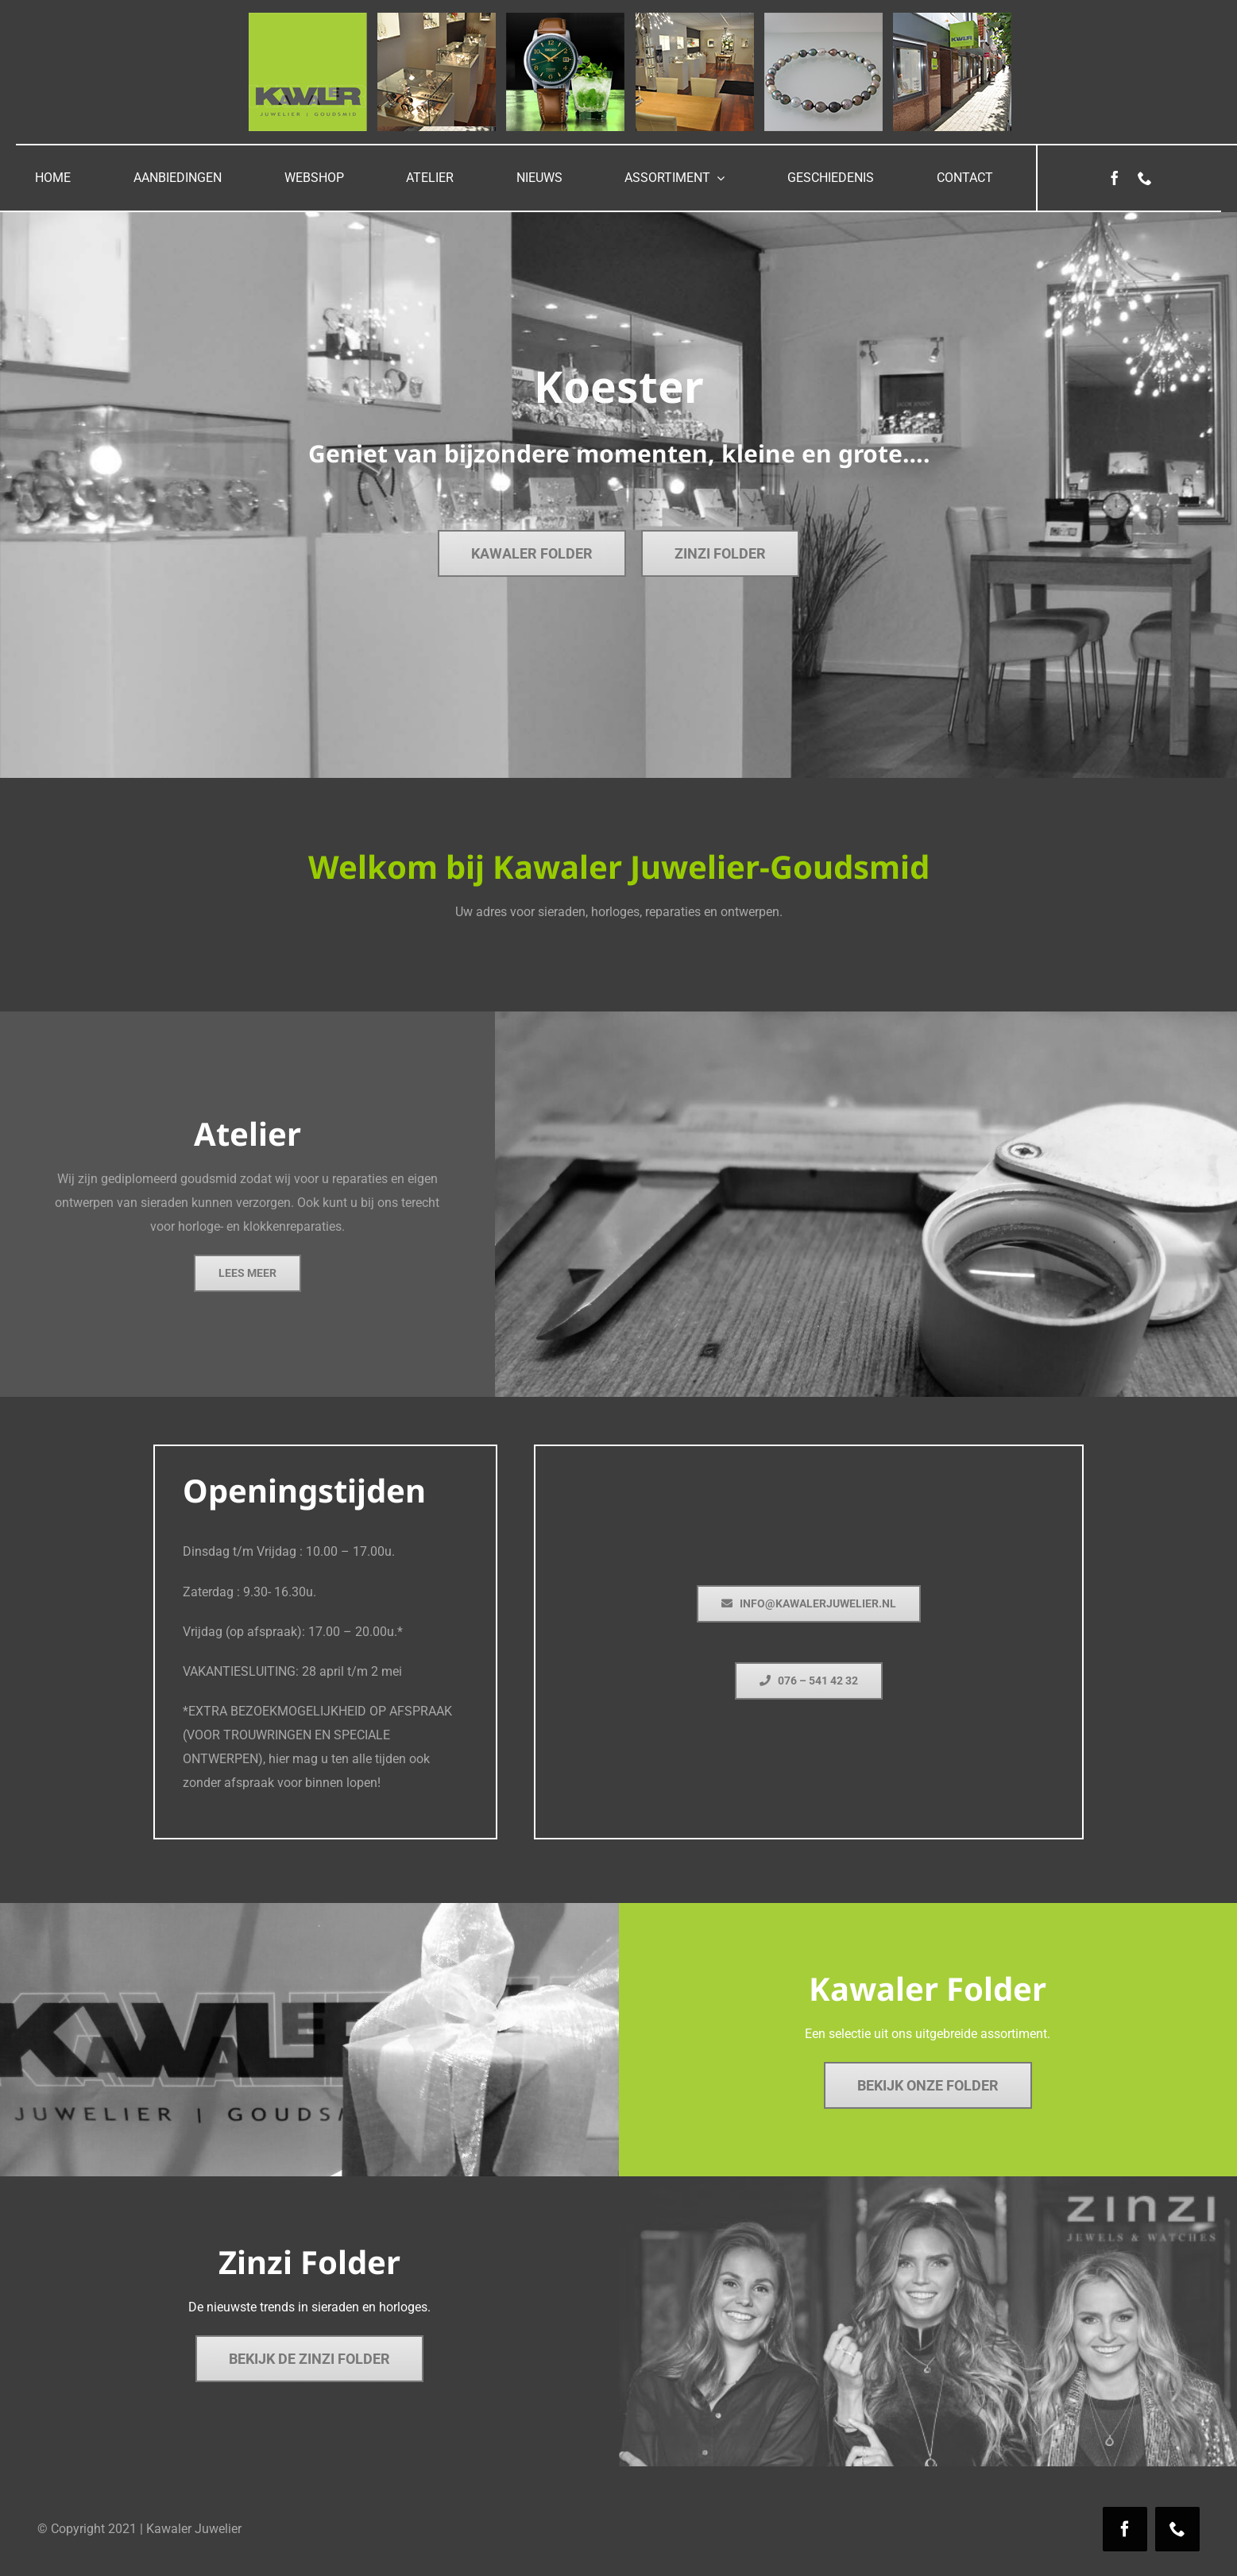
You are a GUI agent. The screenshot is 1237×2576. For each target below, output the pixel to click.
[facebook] (1115, 178)
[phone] (1145, 178)
